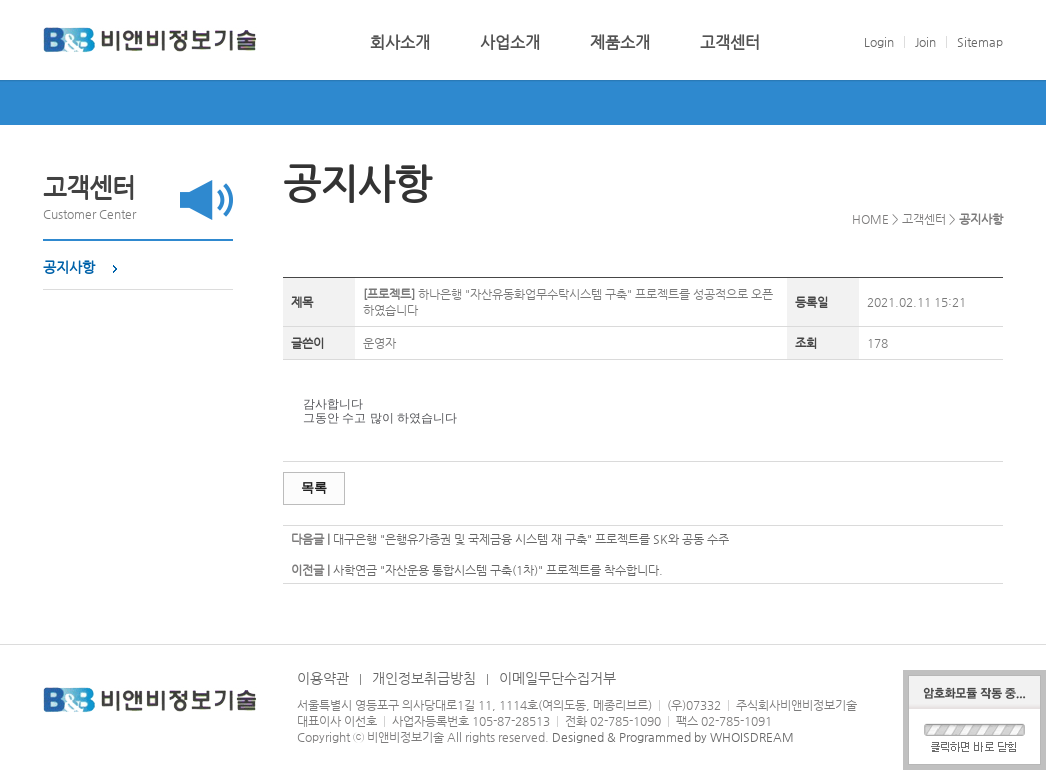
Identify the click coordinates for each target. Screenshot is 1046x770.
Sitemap (980, 42)
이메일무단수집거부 (557, 678)
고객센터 (730, 43)
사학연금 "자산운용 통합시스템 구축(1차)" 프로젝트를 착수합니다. (498, 570)
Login (879, 42)
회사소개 (400, 43)
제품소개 (620, 43)
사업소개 (510, 43)
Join (925, 42)
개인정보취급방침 (424, 678)
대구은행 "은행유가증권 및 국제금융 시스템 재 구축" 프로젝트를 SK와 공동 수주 (531, 539)
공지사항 (69, 267)
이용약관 (323, 678)
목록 (314, 487)
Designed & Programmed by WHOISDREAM (673, 737)
